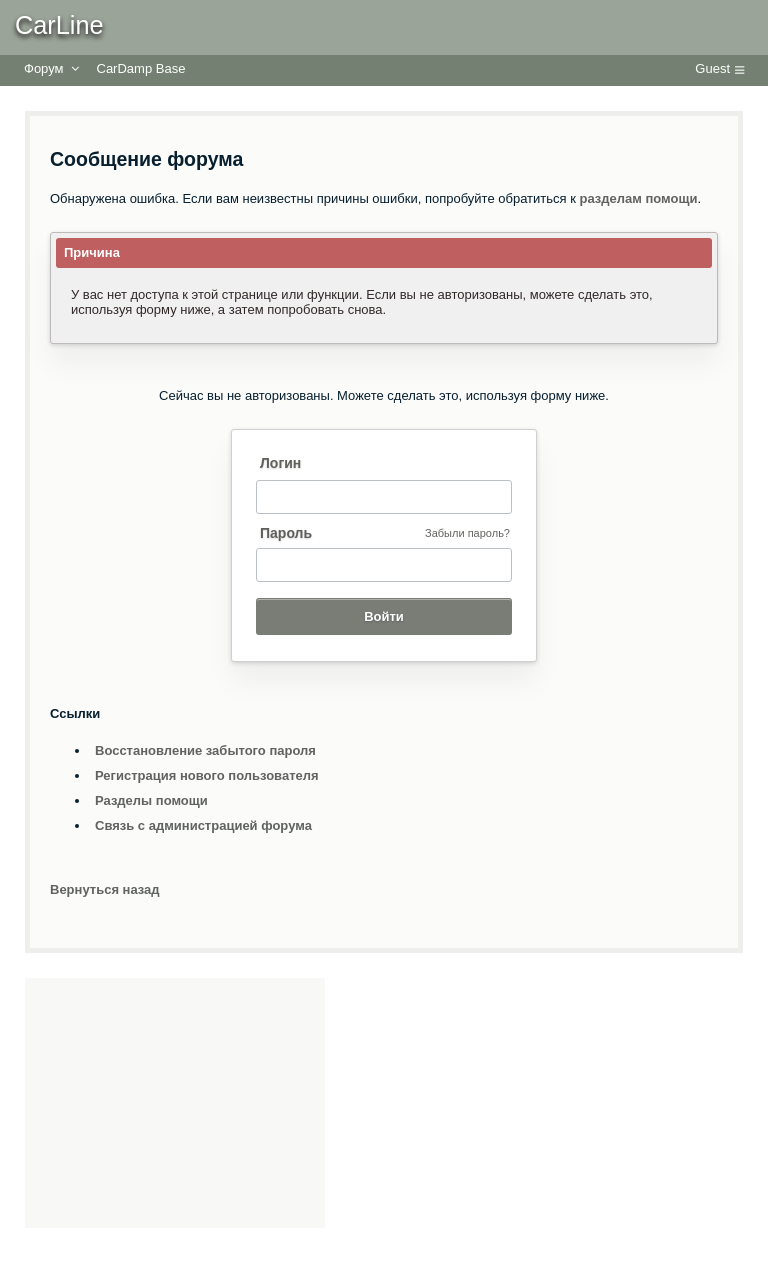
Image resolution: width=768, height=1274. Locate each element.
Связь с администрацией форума (203, 825)
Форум (44, 68)
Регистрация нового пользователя (207, 775)
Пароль (286, 533)
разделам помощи (639, 198)
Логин (280, 463)
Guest (712, 68)
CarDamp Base (141, 68)
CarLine (59, 25)
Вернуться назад (105, 889)
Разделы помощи (151, 800)
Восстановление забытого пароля (205, 750)
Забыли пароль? (467, 533)
